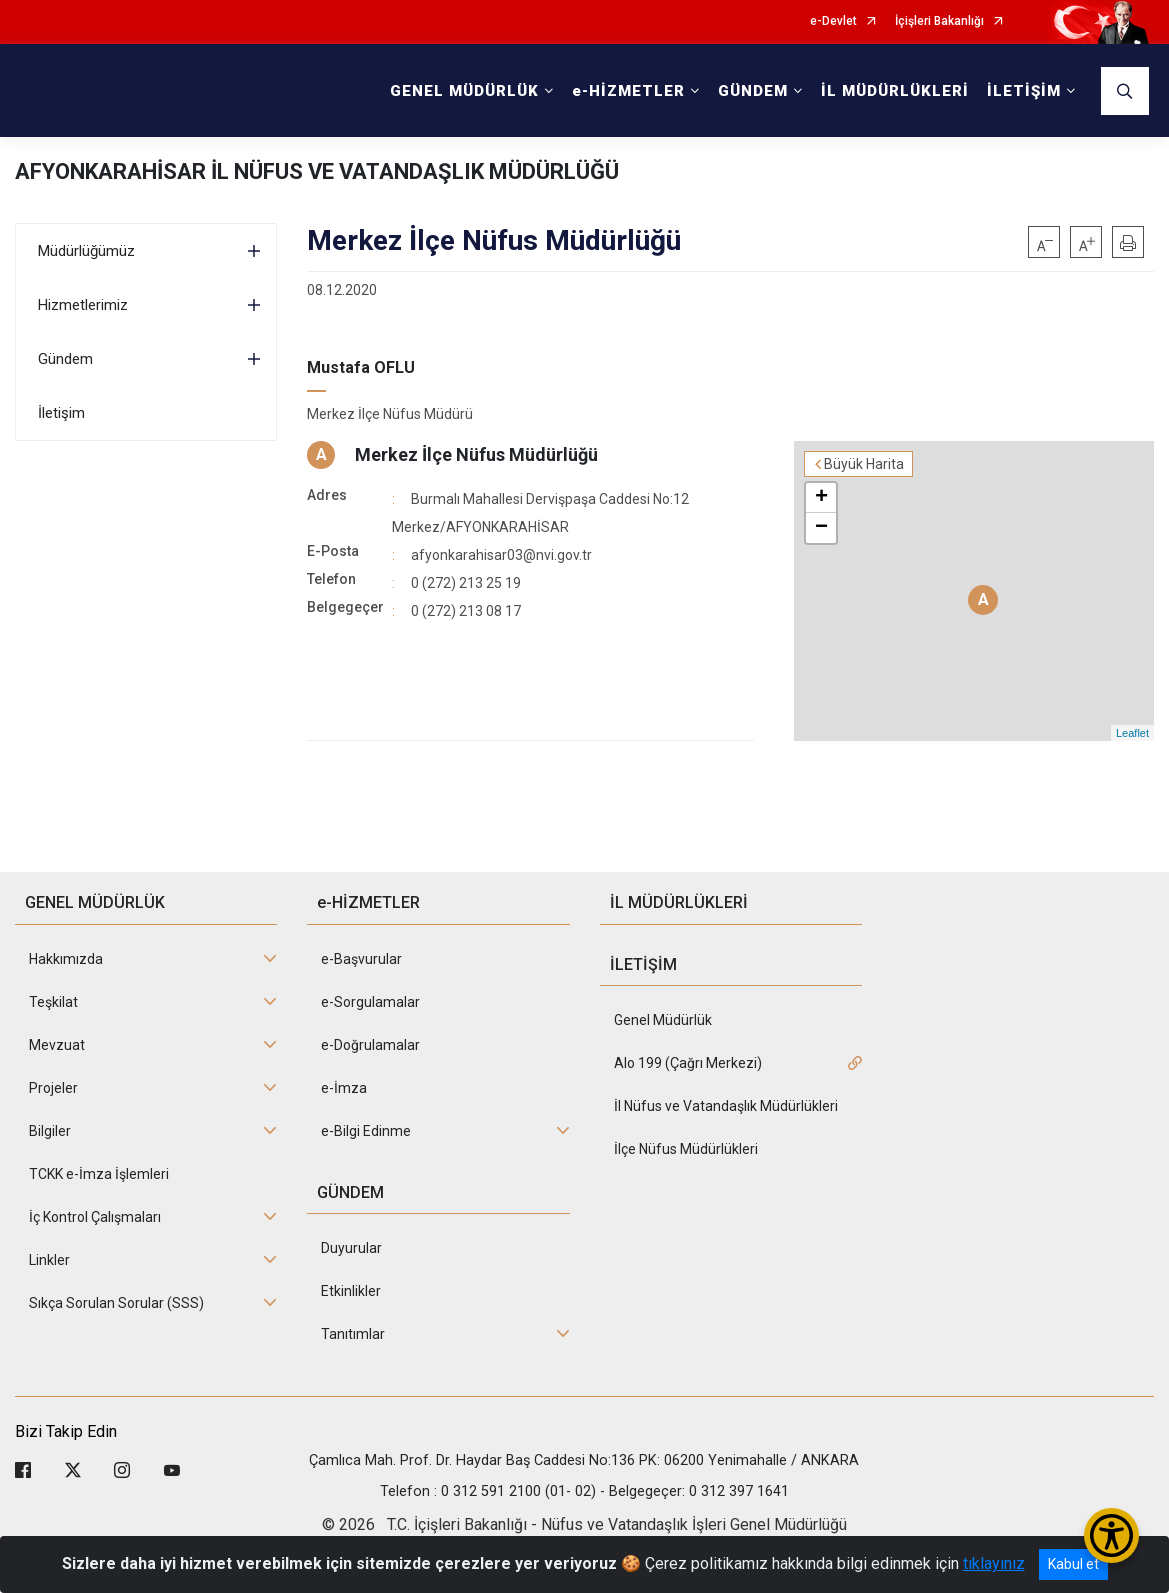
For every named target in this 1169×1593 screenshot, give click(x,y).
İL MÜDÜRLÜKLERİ (895, 91)
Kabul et (1073, 1564)
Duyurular (351, 1248)
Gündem (65, 359)
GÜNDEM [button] (753, 91)
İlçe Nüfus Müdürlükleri (686, 1149)
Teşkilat (53, 1002)
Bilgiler (50, 1131)
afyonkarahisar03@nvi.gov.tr (501, 555)
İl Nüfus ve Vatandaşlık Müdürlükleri (726, 1106)
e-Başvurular (361, 959)
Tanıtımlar (353, 1334)
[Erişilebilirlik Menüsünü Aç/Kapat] (1111, 1535)
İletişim (61, 413)
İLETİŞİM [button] (1024, 91)
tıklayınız (994, 1563)
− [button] (821, 528)
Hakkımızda (66, 959)
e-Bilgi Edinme (366, 1131)
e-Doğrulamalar (370, 1045)
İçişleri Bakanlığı (939, 21)
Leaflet (1132, 733)
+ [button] (821, 498)
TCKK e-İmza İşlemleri (99, 1174)
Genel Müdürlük (663, 1020)
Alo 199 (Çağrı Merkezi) (688, 1063)
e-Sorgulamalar (370, 1002)
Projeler (53, 1088)
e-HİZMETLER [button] (628, 91)
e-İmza (344, 1088)
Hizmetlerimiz (83, 305)
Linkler (49, 1260)
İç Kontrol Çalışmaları (95, 1217)
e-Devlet (833, 21)
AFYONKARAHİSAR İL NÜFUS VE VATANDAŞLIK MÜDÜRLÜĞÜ (317, 171)
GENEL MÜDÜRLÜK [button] (464, 91)
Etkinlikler (351, 1291)
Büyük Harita (864, 464)
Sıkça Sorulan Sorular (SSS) (116, 1303)
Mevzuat (57, 1045)
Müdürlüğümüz (86, 251)
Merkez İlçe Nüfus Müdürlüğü (476, 454)
